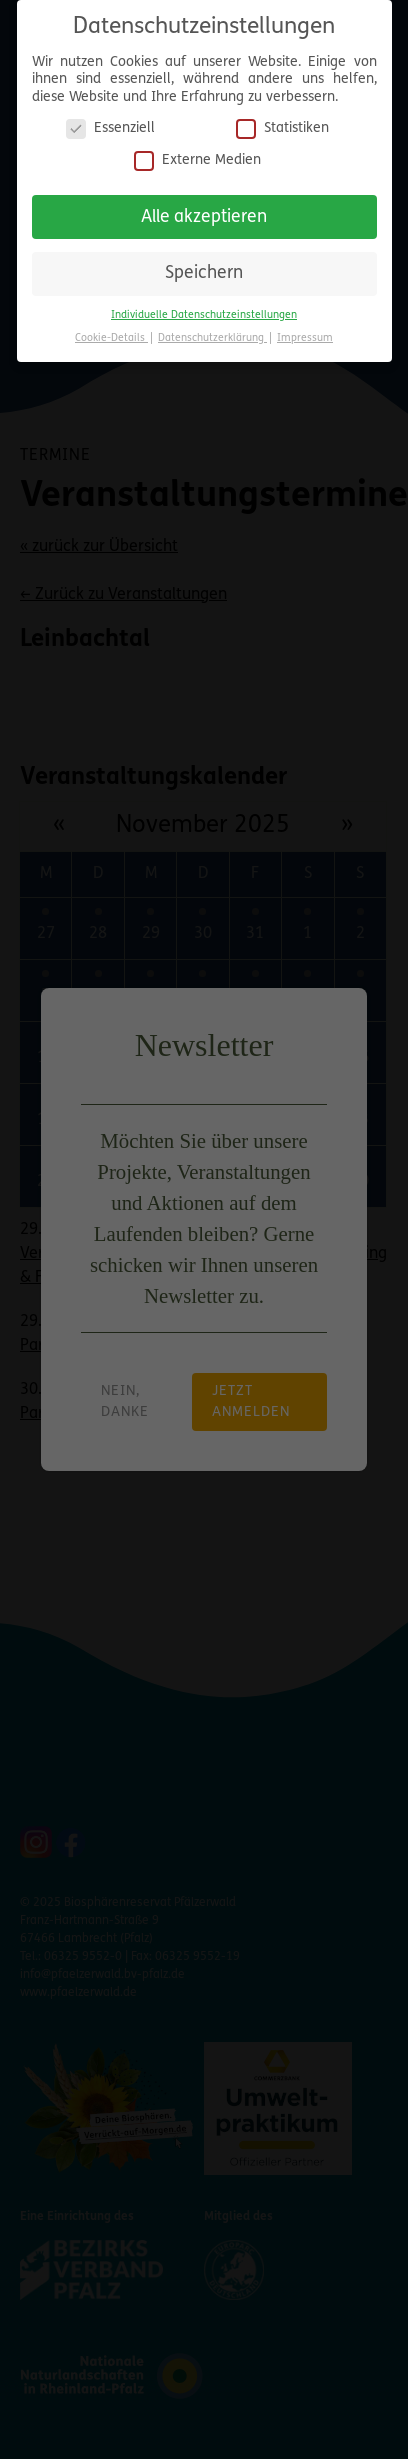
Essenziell (110, 122)
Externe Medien (197, 154)
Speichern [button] (204, 267)
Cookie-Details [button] (111, 332)
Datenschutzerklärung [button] (212, 332)
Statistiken (282, 122)
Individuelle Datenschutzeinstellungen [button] (204, 309)
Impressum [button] (305, 332)
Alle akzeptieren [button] (204, 211)
